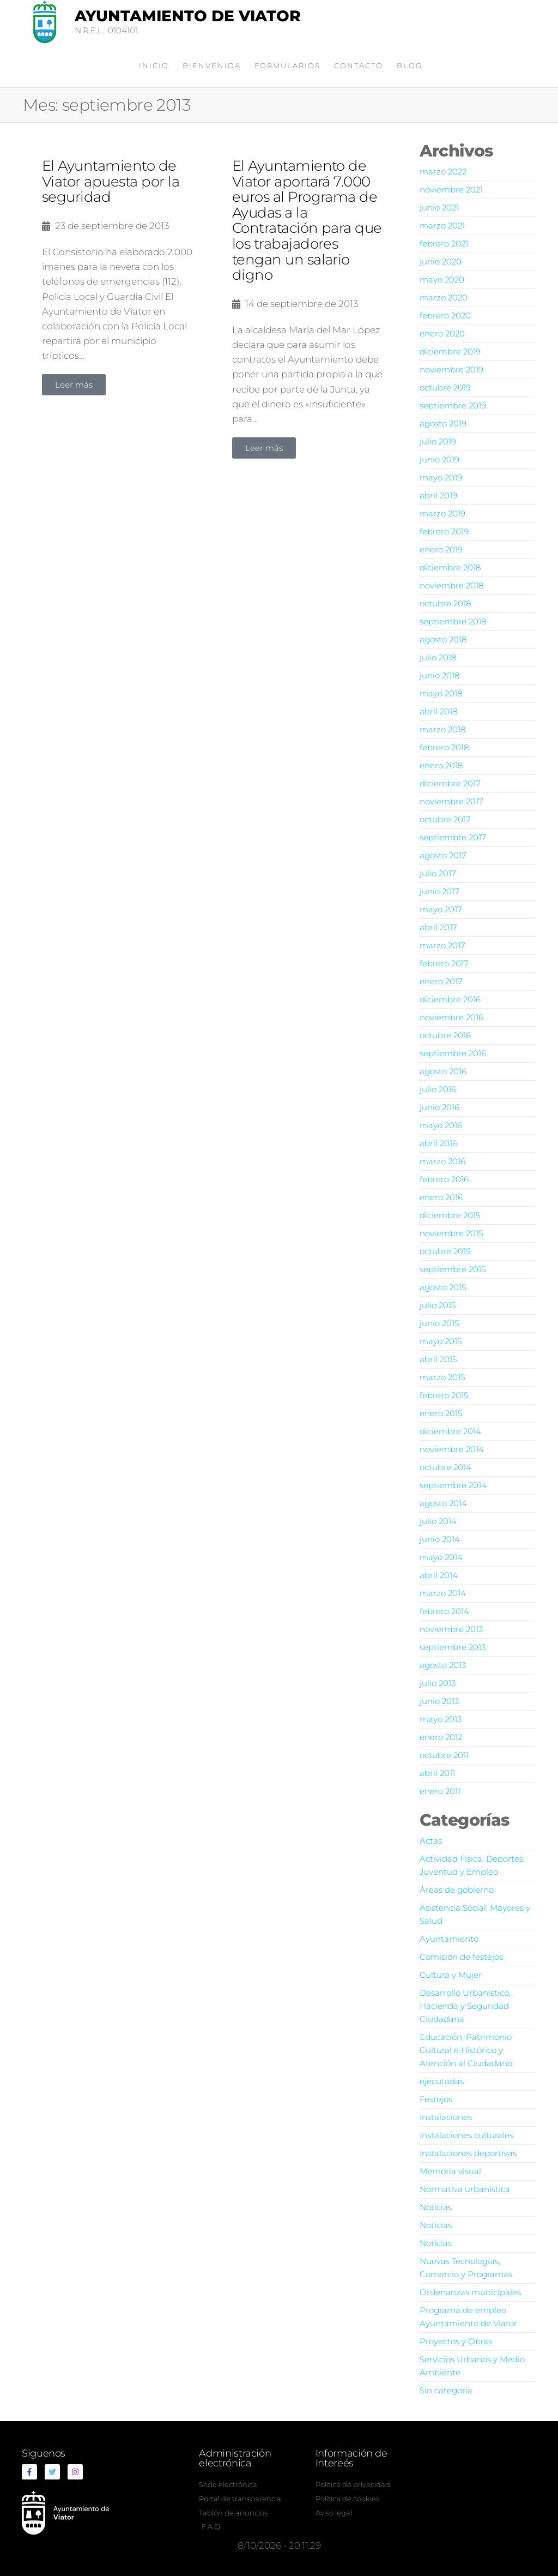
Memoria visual (450, 2171)
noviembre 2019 (451, 369)
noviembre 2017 (451, 801)
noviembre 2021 (451, 189)
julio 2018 (438, 657)
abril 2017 (438, 927)
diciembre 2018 (450, 567)
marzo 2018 (442, 729)
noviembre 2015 (451, 1233)
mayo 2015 (441, 1341)
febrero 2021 (444, 243)
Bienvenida (212, 65)
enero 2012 (441, 1737)
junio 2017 (439, 891)
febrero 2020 (445, 315)
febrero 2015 (444, 1395)
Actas (431, 1840)
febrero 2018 (444, 747)
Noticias (436, 2207)
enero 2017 (441, 981)
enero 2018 (441, 765)
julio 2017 (438, 873)
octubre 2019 (445, 387)
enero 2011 (440, 1791)
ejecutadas (442, 2081)
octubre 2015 (445, 1251)
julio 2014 (438, 1521)
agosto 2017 (443, 855)
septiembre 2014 (453, 1485)
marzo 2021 (442, 225)
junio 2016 (439, 1107)
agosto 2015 (443, 1287)
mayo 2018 (441, 693)
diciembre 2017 (450, 783)
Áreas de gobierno (457, 1890)
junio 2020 (441, 261)
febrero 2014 (444, 1611)
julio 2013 (438, 1683)
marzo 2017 (442, 945)
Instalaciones (446, 2117)
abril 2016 (438, 1143)
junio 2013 (439, 1701)
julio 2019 (438, 441)
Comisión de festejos (461, 1957)
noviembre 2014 (452, 1449)
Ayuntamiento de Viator (188, 16)
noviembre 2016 (451, 1017)
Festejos (436, 2099)
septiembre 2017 (453, 837)
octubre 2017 (445, 819)
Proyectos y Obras (456, 2341)
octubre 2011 (444, 1755)
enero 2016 (441, 1197)
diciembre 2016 (450, 999)
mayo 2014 (441, 1557)
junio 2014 (440, 1539)
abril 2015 (438, 1359)
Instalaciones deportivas (468, 2153)
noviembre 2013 (451, 1629)
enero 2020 (442, 333)
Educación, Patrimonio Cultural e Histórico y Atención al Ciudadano (466, 2050)
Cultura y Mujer (451, 1975)
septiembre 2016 (453, 1053)
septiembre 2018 (453, 621)
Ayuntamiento (449, 1939)
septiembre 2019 (453, 405)
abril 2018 (438, 711)
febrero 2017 (444, 963)
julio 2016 (438, 1089)
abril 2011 (437, 1773)
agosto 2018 (443, 639)
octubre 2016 (445, 1035)
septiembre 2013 (453, 1647)
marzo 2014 (443, 1593)
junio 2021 (439, 207)
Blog (409, 65)
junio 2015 (439, 1323)
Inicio (154, 65)
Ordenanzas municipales (470, 2292)
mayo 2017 (441, 909)
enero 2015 (441, 1413)
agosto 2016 (443, 1071)
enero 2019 (441, 549)
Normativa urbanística (465, 2189)
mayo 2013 (441, 1719)
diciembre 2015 (450, 1215)
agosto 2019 (443, 423)
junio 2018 (439, 675)
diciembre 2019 (450, 351)
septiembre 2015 (453, 1269)
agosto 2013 (443, 1665)
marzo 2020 (444, 297)
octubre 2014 (445, 1467)
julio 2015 (438, 1305)
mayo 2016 (441, 1125)
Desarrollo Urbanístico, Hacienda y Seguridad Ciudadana (465, 2006)
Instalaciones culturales (466, 2135)
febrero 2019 (444, 531)
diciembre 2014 (450, 1431)
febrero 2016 (444, 1179)
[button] (74, 384)
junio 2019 (439, 459)
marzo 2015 (442, 1377)
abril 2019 (438, 495)
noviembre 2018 (451, 585)
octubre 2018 (445, 603)
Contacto (358, 65)
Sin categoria (446, 2390)
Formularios (287, 65)
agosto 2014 (443, 1503)
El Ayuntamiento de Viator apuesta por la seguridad (110, 181)
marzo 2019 (442, 513)
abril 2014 (439, 1575)
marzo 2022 (443, 171)
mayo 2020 (442, 279)
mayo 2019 (441, 477)
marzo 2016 (442, 1161)
